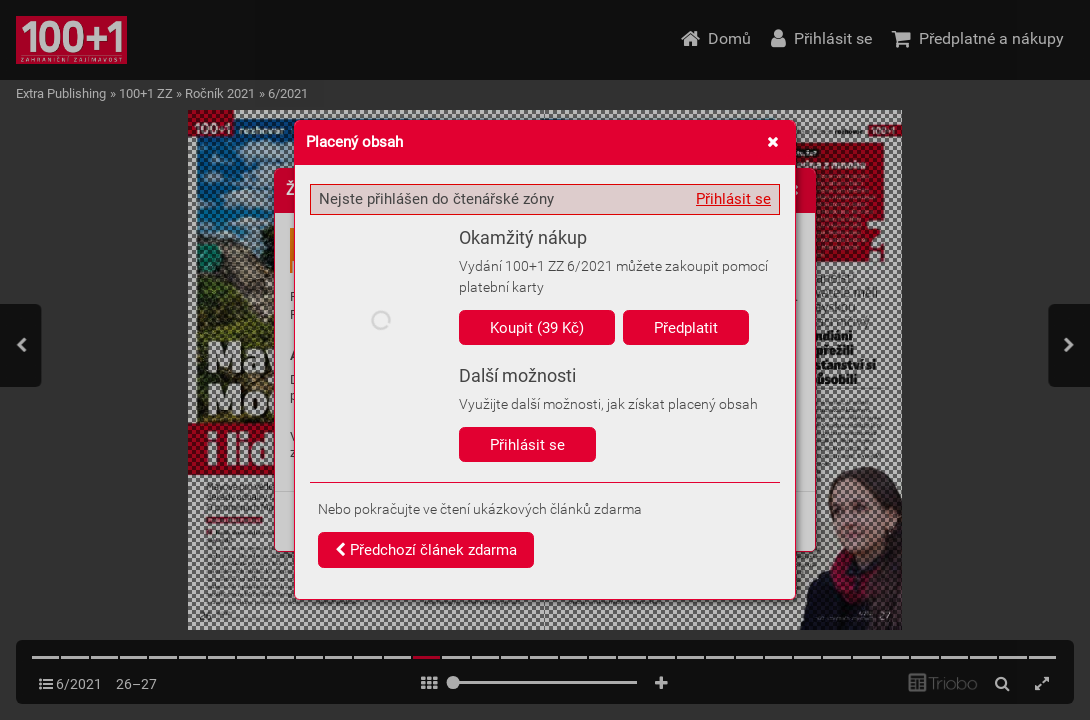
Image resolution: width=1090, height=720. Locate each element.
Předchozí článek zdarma (426, 550)
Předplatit (686, 328)
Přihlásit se (733, 199)
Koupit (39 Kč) (537, 328)
